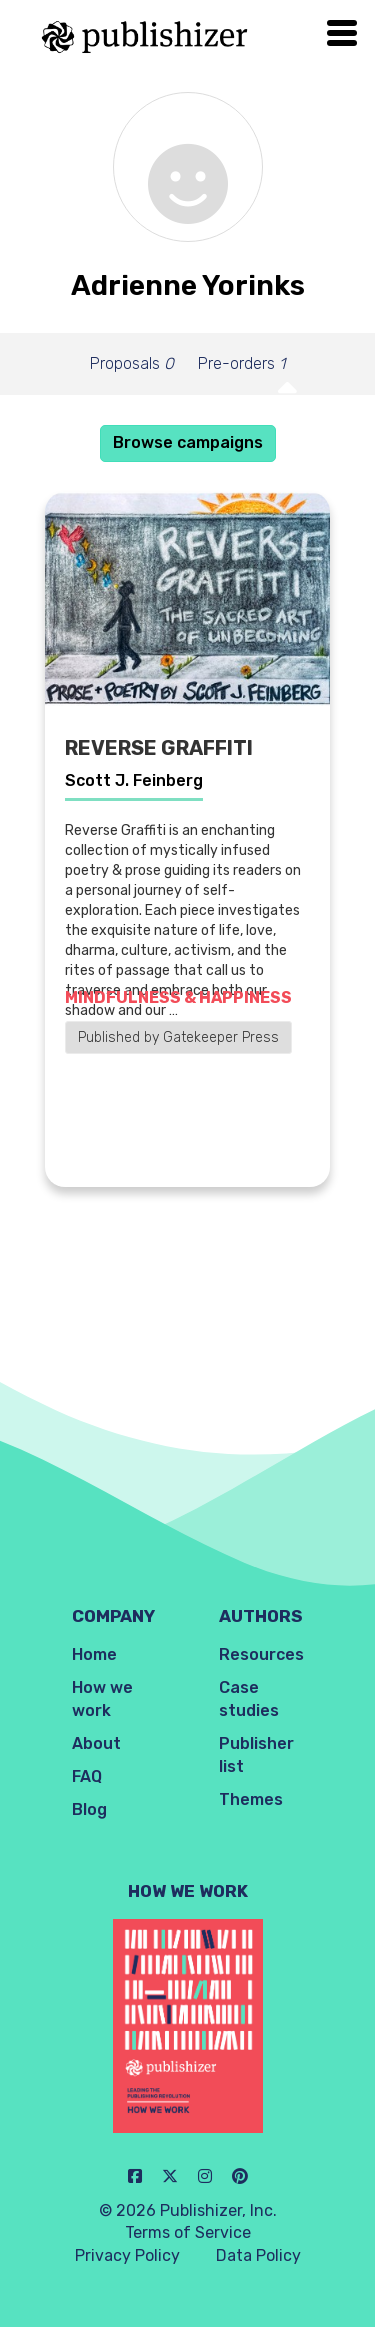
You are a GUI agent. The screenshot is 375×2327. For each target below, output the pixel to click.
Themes (251, 1799)
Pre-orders (241, 363)
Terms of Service (188, 2232)
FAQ (87, 1776)
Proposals (132, 363)
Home (94, 1654)
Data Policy (258, 2255)
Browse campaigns (188, 442)
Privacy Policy (127, 2255)
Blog (89, 1809)
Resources (261, 1654)
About (96, 1743)
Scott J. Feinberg (134, 780)
